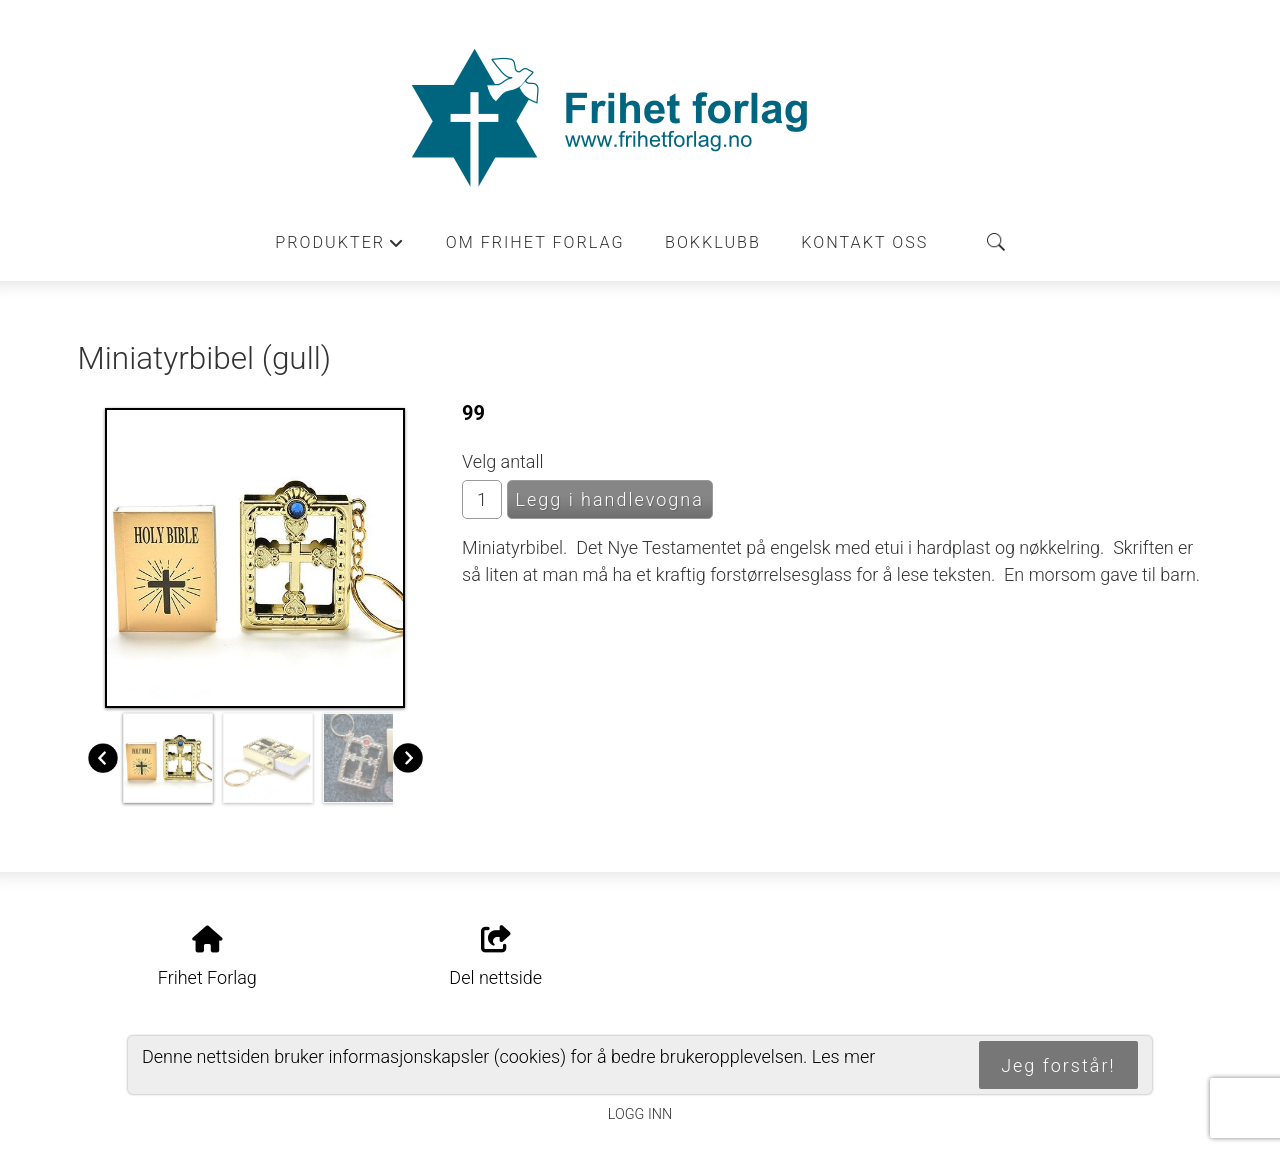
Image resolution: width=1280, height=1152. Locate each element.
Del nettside (495, 957)
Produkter (340, 248)
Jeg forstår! (1058, 1065)
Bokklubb (713, 242)
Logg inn (640, 1114)
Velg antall (503, 461)
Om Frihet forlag (535, 242)
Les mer (844, 1056)
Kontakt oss (864, 242)
